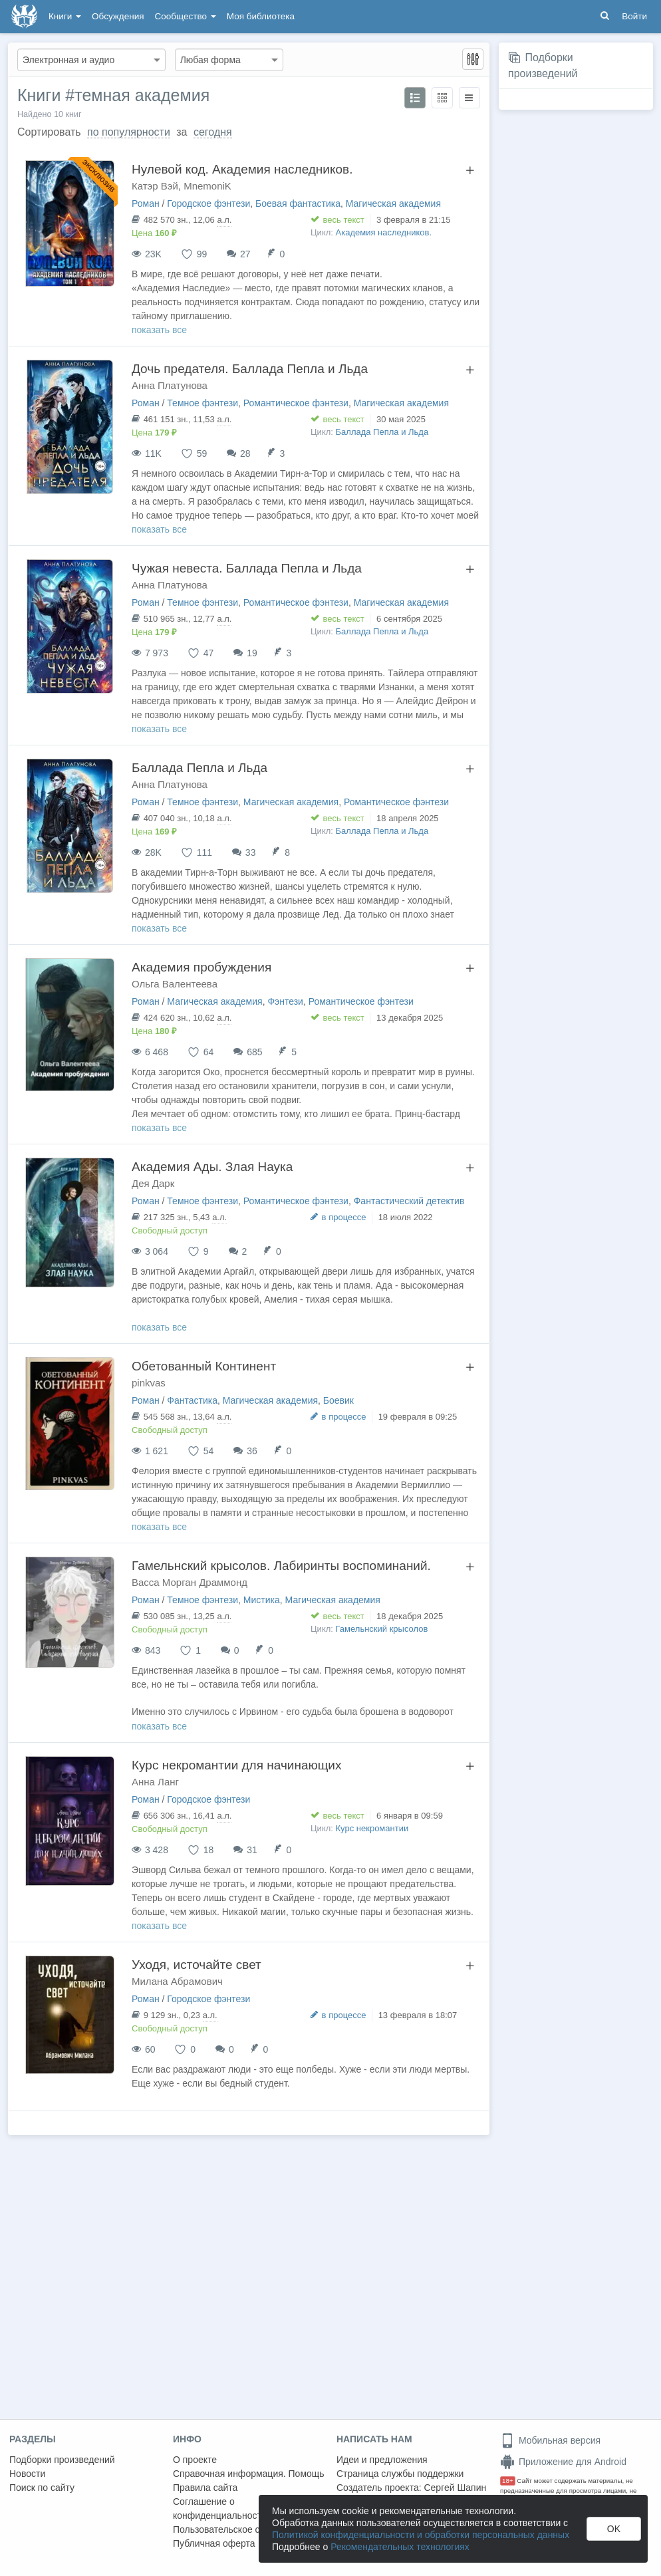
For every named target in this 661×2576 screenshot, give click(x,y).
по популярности (128, 132)
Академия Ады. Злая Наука (212, 1167)
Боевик (338, 1400)
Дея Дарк (153, 1183)
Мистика (261, 1600)
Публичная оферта (214, 2543)
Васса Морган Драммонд (189, 1582)
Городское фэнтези (208, 203)
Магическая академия (393, 203)
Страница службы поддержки (399, 2473)
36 (252, 1451)
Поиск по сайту (41, 2487)
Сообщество (185, 16)
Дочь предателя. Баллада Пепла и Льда (250, 369)
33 (250, 852)
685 (254, 1052)
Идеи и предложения (382, 2459)
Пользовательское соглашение (240, 2529)
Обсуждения (118, 16)
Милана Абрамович (177, 1981)
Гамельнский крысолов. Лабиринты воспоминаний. (281, 1566)
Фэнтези (285, 1001)
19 (252, 653)
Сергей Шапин (455, 2487)
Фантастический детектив (409, 1201)
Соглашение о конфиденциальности (220, 2508)
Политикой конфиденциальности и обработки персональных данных (420, 2534)
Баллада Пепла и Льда (382, 432)
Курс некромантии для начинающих (237, 1765)
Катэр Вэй (155, 186)
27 (245, 254)
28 (245, 453)
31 (252, 1850)
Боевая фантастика (297, 203)
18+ (507, 2480)
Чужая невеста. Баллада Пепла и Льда (247, 568)
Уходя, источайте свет (196, 1965)
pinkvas (149, 1382)
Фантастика (192, 1400)
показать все (159, 329)
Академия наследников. (384, 232)
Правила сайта (205, 2487)
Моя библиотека (261, 16)
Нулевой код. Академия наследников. (242, 169)
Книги (65, 16)
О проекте (195, 2459)
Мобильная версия (550, 2440)
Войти (634, 16)
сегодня (213, 132)
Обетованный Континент (204, 1366)
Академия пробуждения (201, 967)
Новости (27, 2473)
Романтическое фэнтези (295, 403)
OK (613, 2528)
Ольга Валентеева (174, 983)
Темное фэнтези (202, 403)
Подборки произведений (62, 2459)
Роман (146, 203)
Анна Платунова (169, 385)
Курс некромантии (372, 1828)
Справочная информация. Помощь (249, 2473)
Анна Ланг (155, 1781)
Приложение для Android (563, 2461)
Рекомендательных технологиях (399, 2546)
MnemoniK (207, 186)
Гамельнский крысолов (382, 1629)
